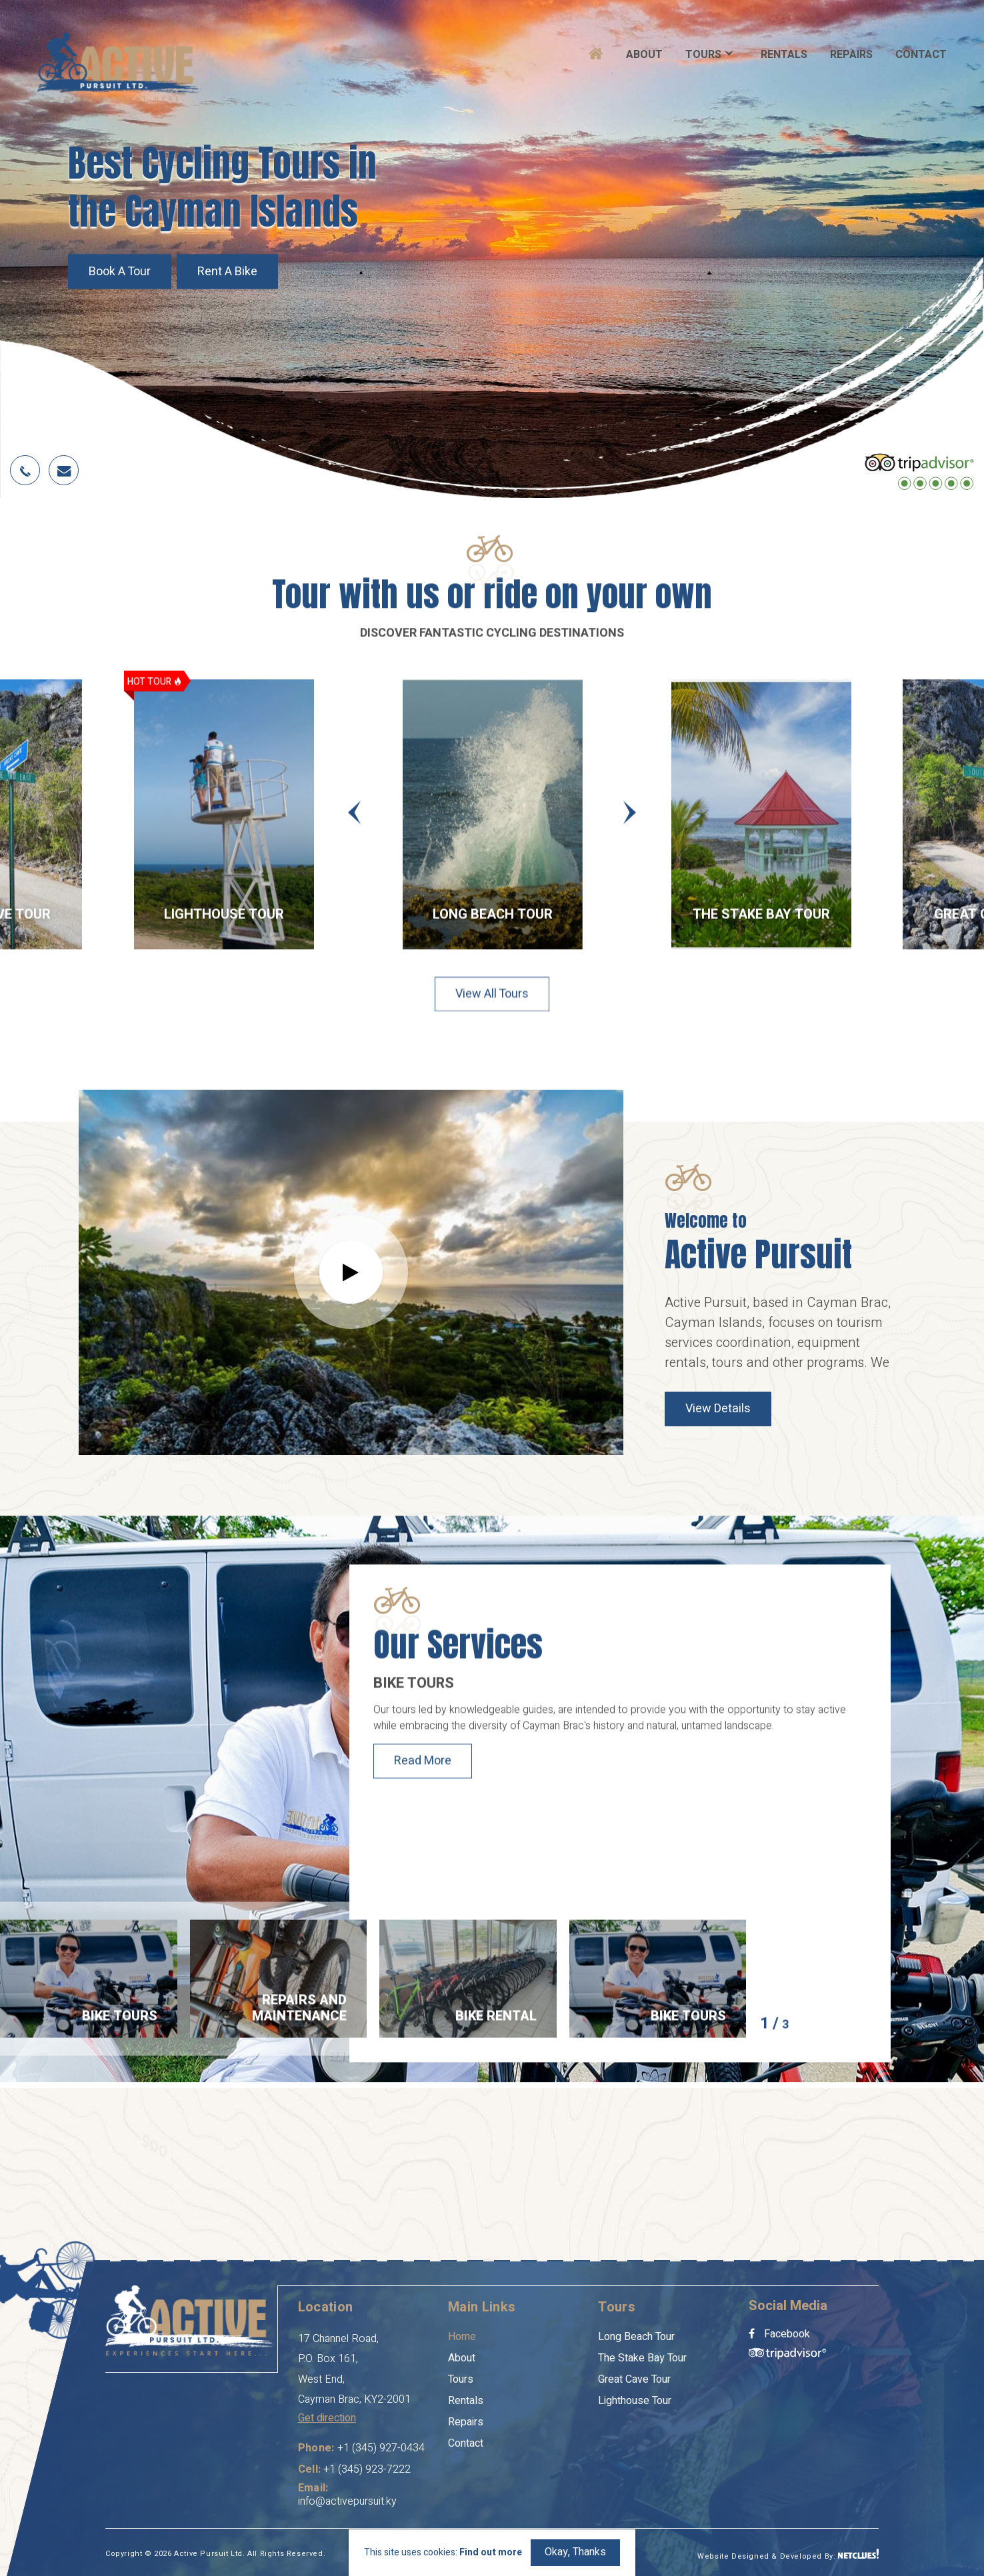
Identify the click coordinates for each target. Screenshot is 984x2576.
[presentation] (354, 817)
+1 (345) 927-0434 (381, 2448)
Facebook (779, 2334)
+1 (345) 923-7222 (367, 2469)
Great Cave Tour (634, 2379)
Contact (921, 55)
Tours (703, 55)
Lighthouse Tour (224, 919)
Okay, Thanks (575, 2552)
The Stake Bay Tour (761, 919)
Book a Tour (120, 272)
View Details (718, 1409)
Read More (422, 1766)
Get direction (327, 2418)
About (644, 55)
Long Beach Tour (493, 919)
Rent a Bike (227, 272)
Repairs (851, 55)
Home (462, 2337)
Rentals (784, 55)
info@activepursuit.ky (347, 2501)
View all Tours (492, 1003)
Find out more (490, 2552)
